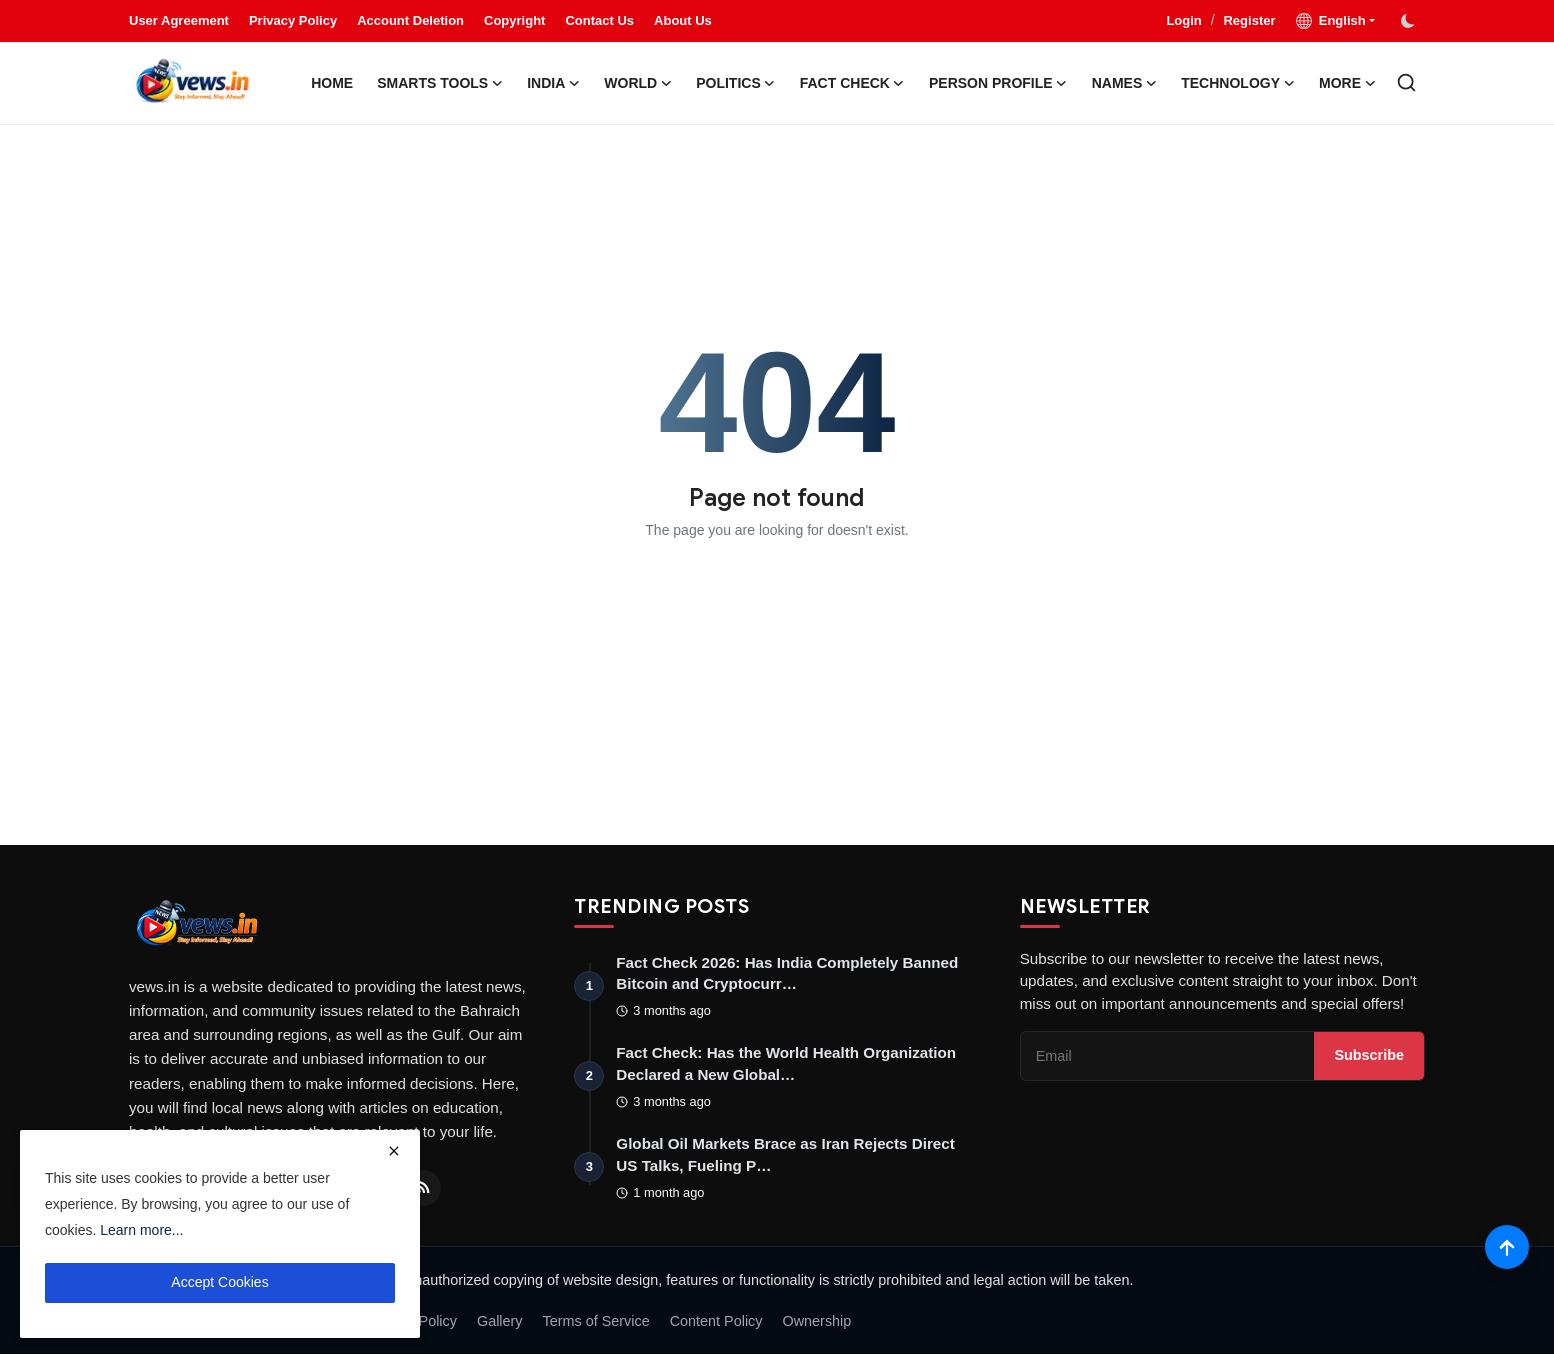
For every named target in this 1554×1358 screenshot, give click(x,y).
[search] (1406, 82)
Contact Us (599, 20)
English (1331, 21)
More (1347, 83)
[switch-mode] (1410, 21)
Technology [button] (1238, 83)
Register (1249, 20)
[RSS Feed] (423, 1188)
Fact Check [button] (852, 83)
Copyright (514, 20)
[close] (394, 1151)
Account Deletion (410, 20)
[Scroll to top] (1506, 1245)
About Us (683, 20)
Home (332, 83)
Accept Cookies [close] (219, 1282)
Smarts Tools (440, 83)
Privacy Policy (293, 20)
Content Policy (716, 1325)
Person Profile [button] (998, 83)
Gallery (500, 1325)
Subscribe (1369, 1057)
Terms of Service (596, 1325)
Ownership (817, 1325)
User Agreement (179, 20)
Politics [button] (736, 83)
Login (1183, 20)
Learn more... (141, 1230)
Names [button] (1125, 83)
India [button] (553, 83)
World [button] (638, 83)
